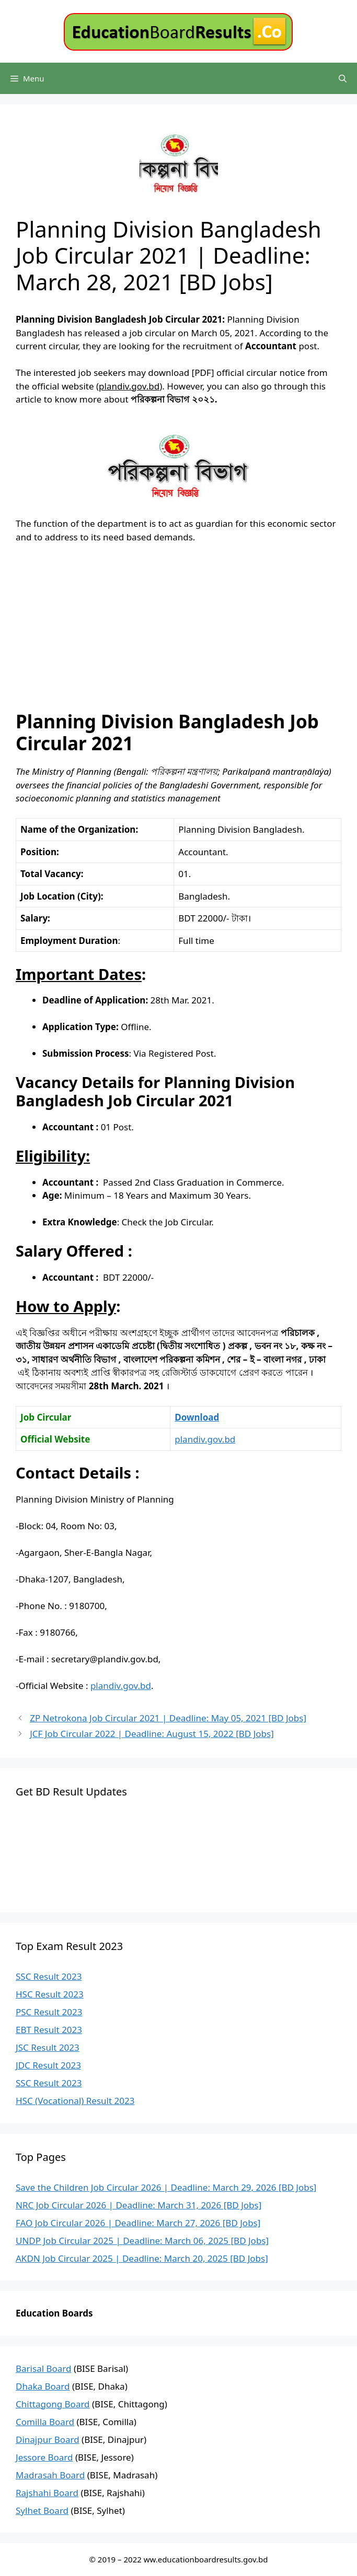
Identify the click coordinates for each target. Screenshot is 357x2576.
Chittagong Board (53, 2404)
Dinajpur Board (47, 2439)
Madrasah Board (50, 2475)
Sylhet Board (42, 2510)
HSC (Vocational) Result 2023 (75, 2101)
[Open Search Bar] (342, 78)
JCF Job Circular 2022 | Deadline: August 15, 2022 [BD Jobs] (152, 1734)
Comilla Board (45, 2422)
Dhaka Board (43, 2386)
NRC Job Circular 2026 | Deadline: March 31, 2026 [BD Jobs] (138, 2205)
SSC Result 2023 (49, 1976)
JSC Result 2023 (47, 2047)
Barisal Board (44, 2368)
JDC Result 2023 (48, 2065)
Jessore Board (44, 2457)
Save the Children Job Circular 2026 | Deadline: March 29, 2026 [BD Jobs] (166, 2187)
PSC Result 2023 (49, 2012)
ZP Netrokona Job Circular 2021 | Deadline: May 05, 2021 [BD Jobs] (168, 1718)
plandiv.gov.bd (205, 1439)
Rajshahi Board (47, 2493)
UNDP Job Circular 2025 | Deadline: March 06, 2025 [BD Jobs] (142, 2241)
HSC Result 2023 (50, 1994)
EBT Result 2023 (49, 2030)
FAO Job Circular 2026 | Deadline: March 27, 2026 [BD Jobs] (138, 2223)
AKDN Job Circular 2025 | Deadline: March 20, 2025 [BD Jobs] (142, 2258)
